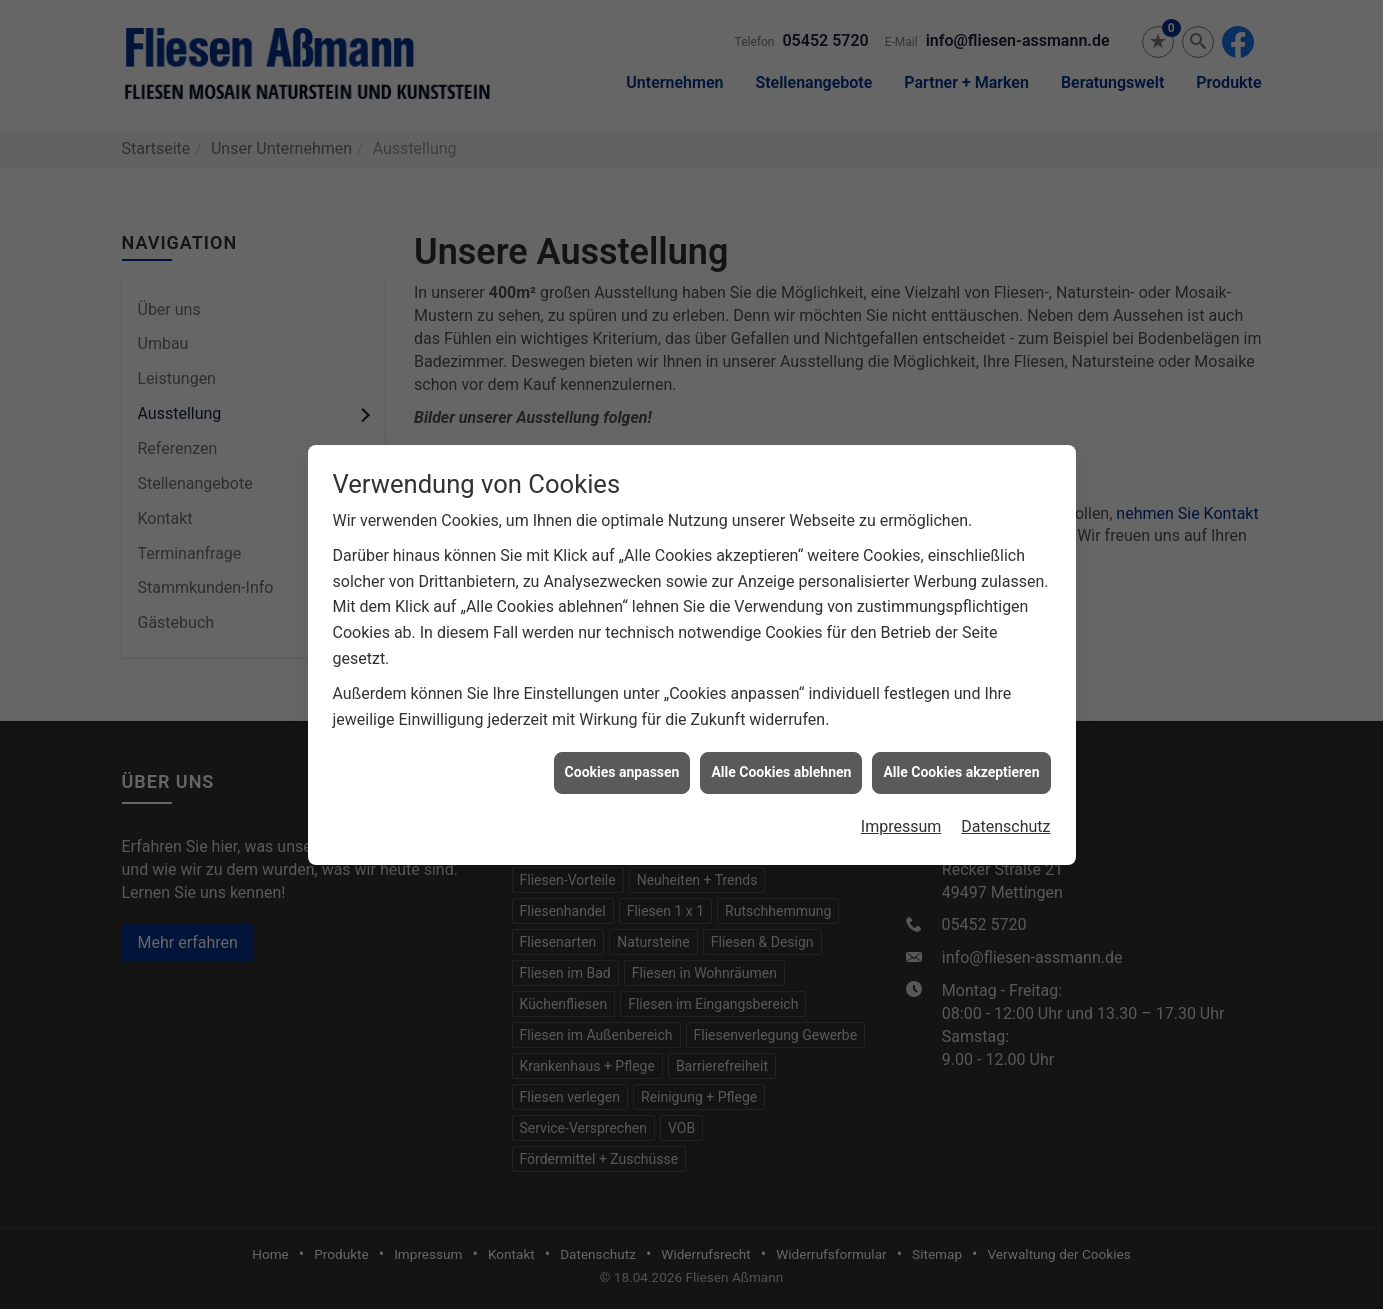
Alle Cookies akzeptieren (961, 765)
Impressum (901, 818)
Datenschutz (1005, 818)
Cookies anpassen (622, 765)
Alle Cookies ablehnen (781, 765)
